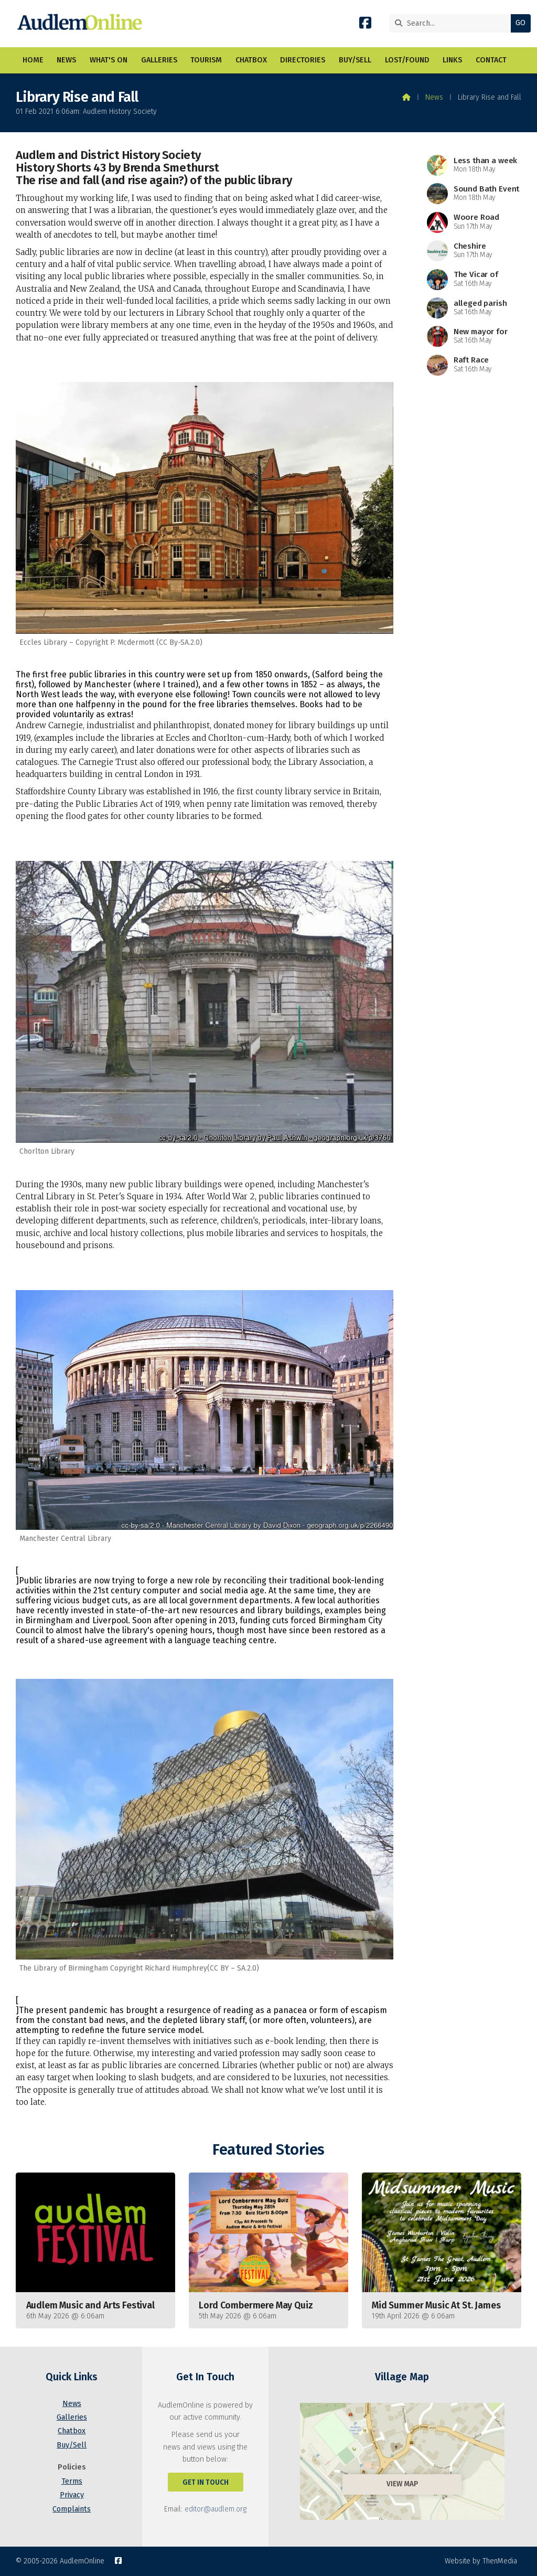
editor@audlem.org (215, 2509)
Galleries (72, 2417)
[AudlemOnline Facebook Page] (365, 25)
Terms (71, 2481)
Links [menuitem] (452, 60)
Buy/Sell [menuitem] (355, 60)
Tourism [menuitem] (206, 60)
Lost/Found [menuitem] (407, 60)
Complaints (71, 2509)
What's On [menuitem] (108, 60)
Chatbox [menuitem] (251, 60)
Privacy (72, 2494)
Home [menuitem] (33, 60)
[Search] (443, 23)
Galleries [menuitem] (159, 60)
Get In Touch (205, 2482)
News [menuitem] (66, 60)
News (434, 97)
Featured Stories (268, 2150)
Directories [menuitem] (302, 60)
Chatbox (71, 2430)
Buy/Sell (72, 2445)
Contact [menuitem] (491, 60)
